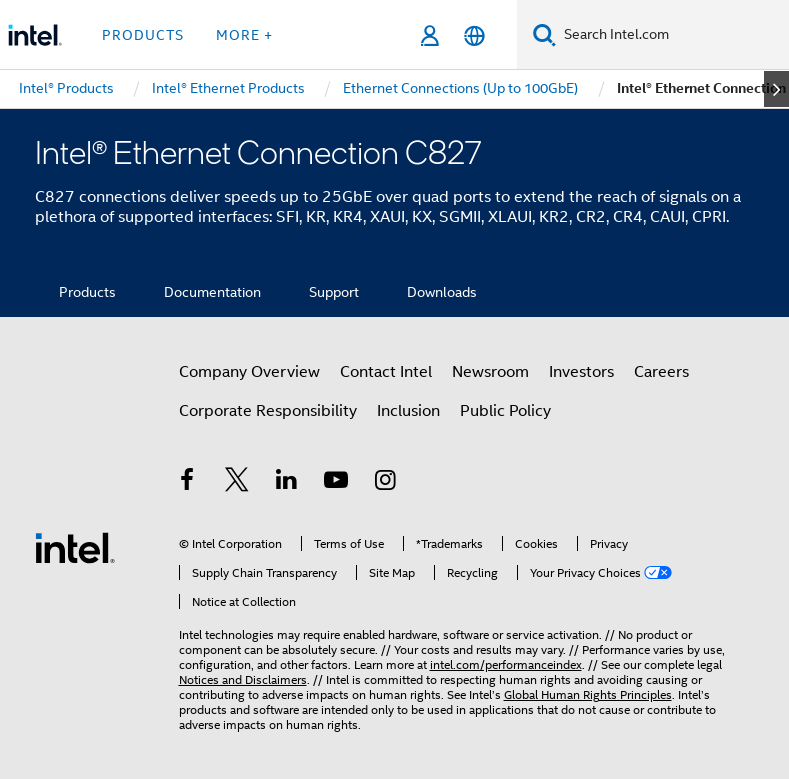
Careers (661, 372)
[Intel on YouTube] (336, 483)
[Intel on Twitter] (237, 483)
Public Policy (505, 411)
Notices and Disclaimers (243, 679)
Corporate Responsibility (268, 411)
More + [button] (244, 35)
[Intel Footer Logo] (75, 547)
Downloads (442, 292)
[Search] (544, 34)
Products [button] (143, 35)
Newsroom (490, 372)
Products (87, 292)
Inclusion (408, 411)
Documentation (212, 292)
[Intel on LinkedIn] (287, 483)
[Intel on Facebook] (188, 483)
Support (334, 292)
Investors (581, 372)
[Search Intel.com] (672, 35)
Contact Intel (386, 372)
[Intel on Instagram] (386, 483)
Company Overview (249, 372)
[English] (474, 35)
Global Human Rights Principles (588, 694)
